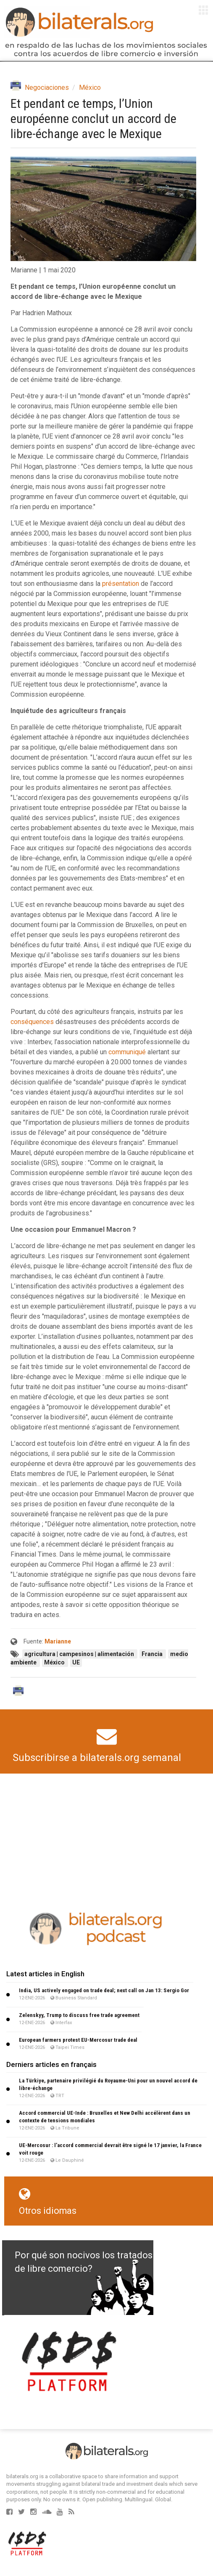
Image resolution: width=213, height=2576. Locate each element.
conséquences (32, 1022)
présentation (120, 584)
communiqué (127, 1052)
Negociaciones (47, 87)
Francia (153, 1654)
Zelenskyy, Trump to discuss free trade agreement (79, 2015)
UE (76, 1662)
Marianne (58, 1641)
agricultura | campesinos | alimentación (79, 1654)
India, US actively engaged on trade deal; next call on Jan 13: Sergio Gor (104, 1990)
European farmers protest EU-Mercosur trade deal (78, 2040)
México (90, 87)
